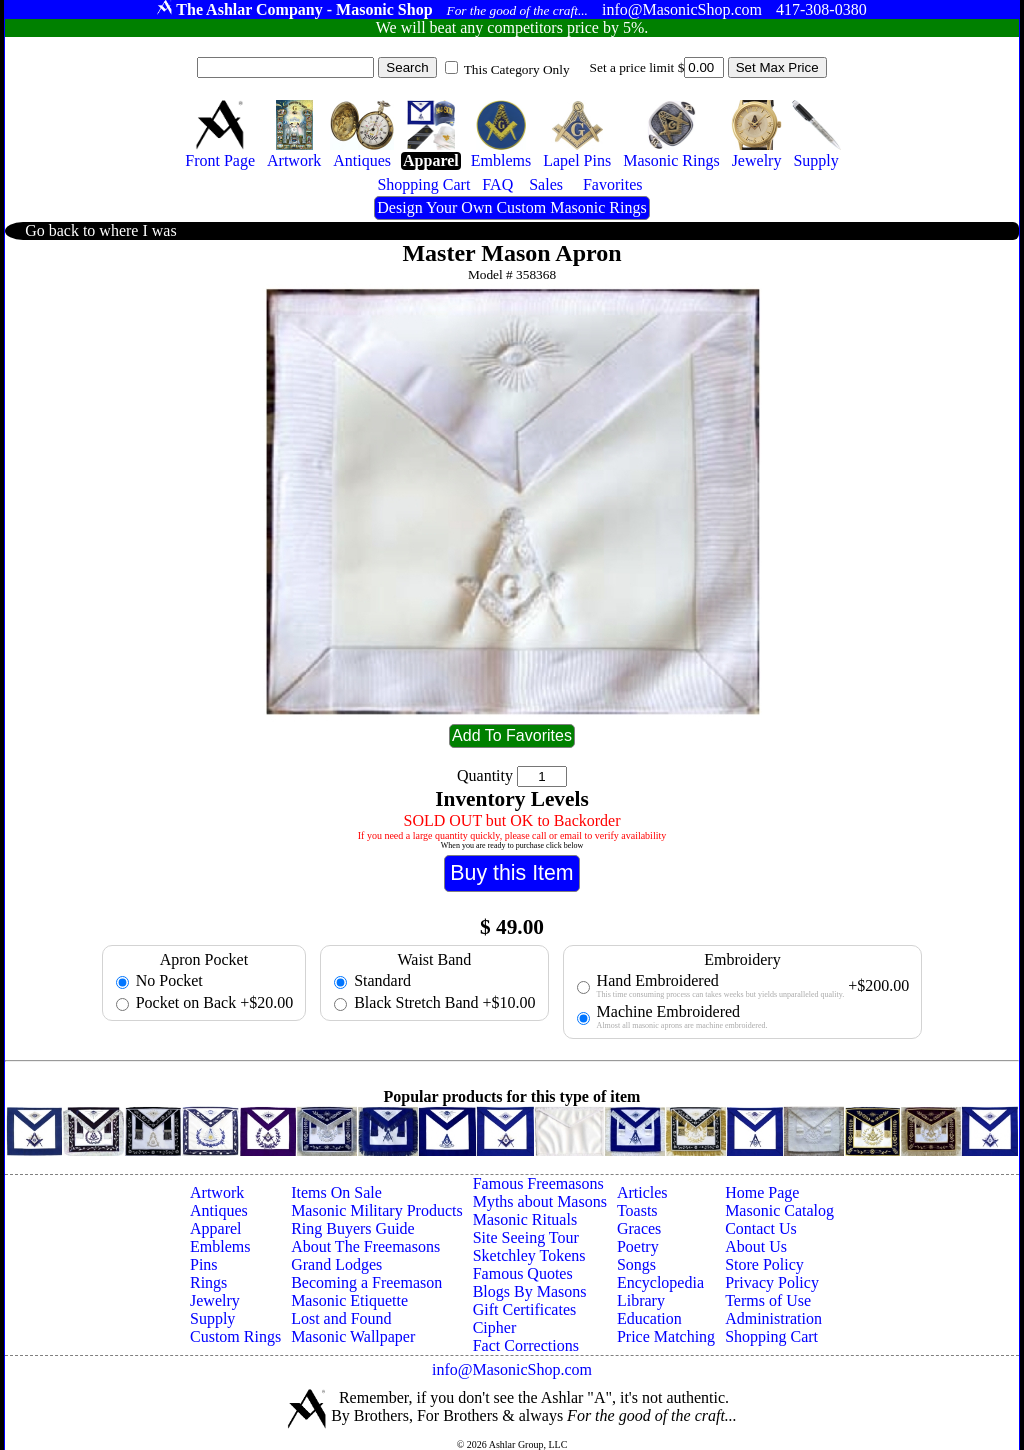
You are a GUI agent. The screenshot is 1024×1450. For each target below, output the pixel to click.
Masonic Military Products (377, 1210)
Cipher (495, 1327)
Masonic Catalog (779, 1210)
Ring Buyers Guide (353, 1228)
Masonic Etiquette (349, 1300)
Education (649, 1318)
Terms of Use (768, 1300)
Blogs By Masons (530, 1291)
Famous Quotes (523, 1273)
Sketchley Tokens (529, 1255)
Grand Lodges (336, 1264)
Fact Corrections (526, 1345)
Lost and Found (341, 1318)
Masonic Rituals (525, 1219)
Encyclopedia (660, 1282)
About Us (756, 1246)
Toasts (637, 1210)
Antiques (219, 1210)
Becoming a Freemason (366, 1282)
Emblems (220, 1246)
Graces (639, 1228)
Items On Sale (336, 1192)
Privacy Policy (772, 1282)
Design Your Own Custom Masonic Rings (511, 207)
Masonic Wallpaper (353, 1336)
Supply (212, 1318)
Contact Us (761, 1228)
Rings (208, 1282)
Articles (642, 1192)
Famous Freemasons (538, 1183)
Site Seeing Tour (526, 1237)
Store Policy (764, 1264)
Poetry (638, 1246)
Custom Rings (235, 1336)
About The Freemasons (365, 1246)
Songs (636, 1264)
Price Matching (666, 1336)
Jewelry (215, 1300)
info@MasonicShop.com (512, 1369)
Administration (773, 1318)
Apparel (216, 1228)
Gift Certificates (525, 1309)
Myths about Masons (540, 1201)
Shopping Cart (771, 1336)
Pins (204, 1264)
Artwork (217, 1192)
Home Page (762, 1192)
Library (641, 1300)
